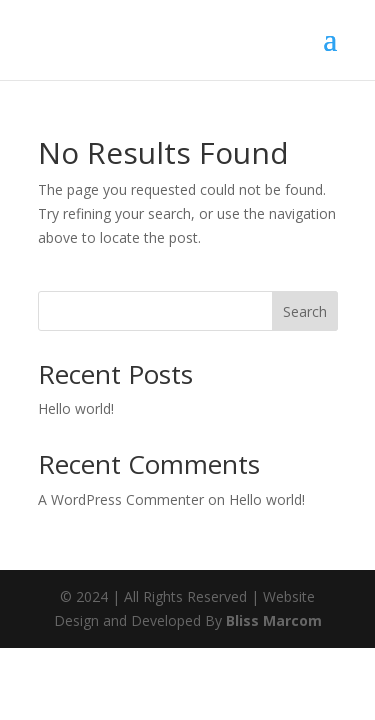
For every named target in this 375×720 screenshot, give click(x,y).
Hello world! (76, 408)
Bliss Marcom (274, 620)
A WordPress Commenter (121, 499)
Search (305, 311)
